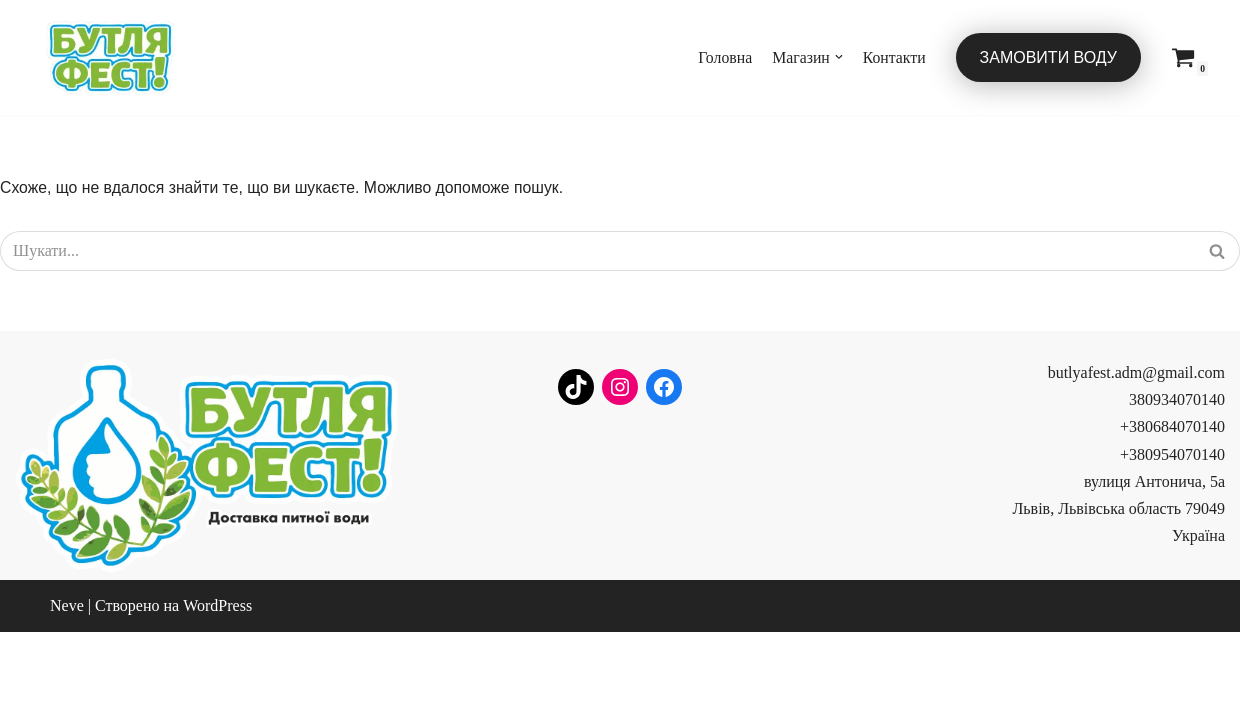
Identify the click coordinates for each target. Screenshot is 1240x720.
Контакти (894, 57)
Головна (722, 57)
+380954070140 (1172, 542)
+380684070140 (1172, 515)
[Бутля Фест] (110, 57)
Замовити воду (1048, 57)
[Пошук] (597, 252)
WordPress (217, 694)
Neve (67, 694)
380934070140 (1177, 488)
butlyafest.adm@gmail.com (1136, 460)
